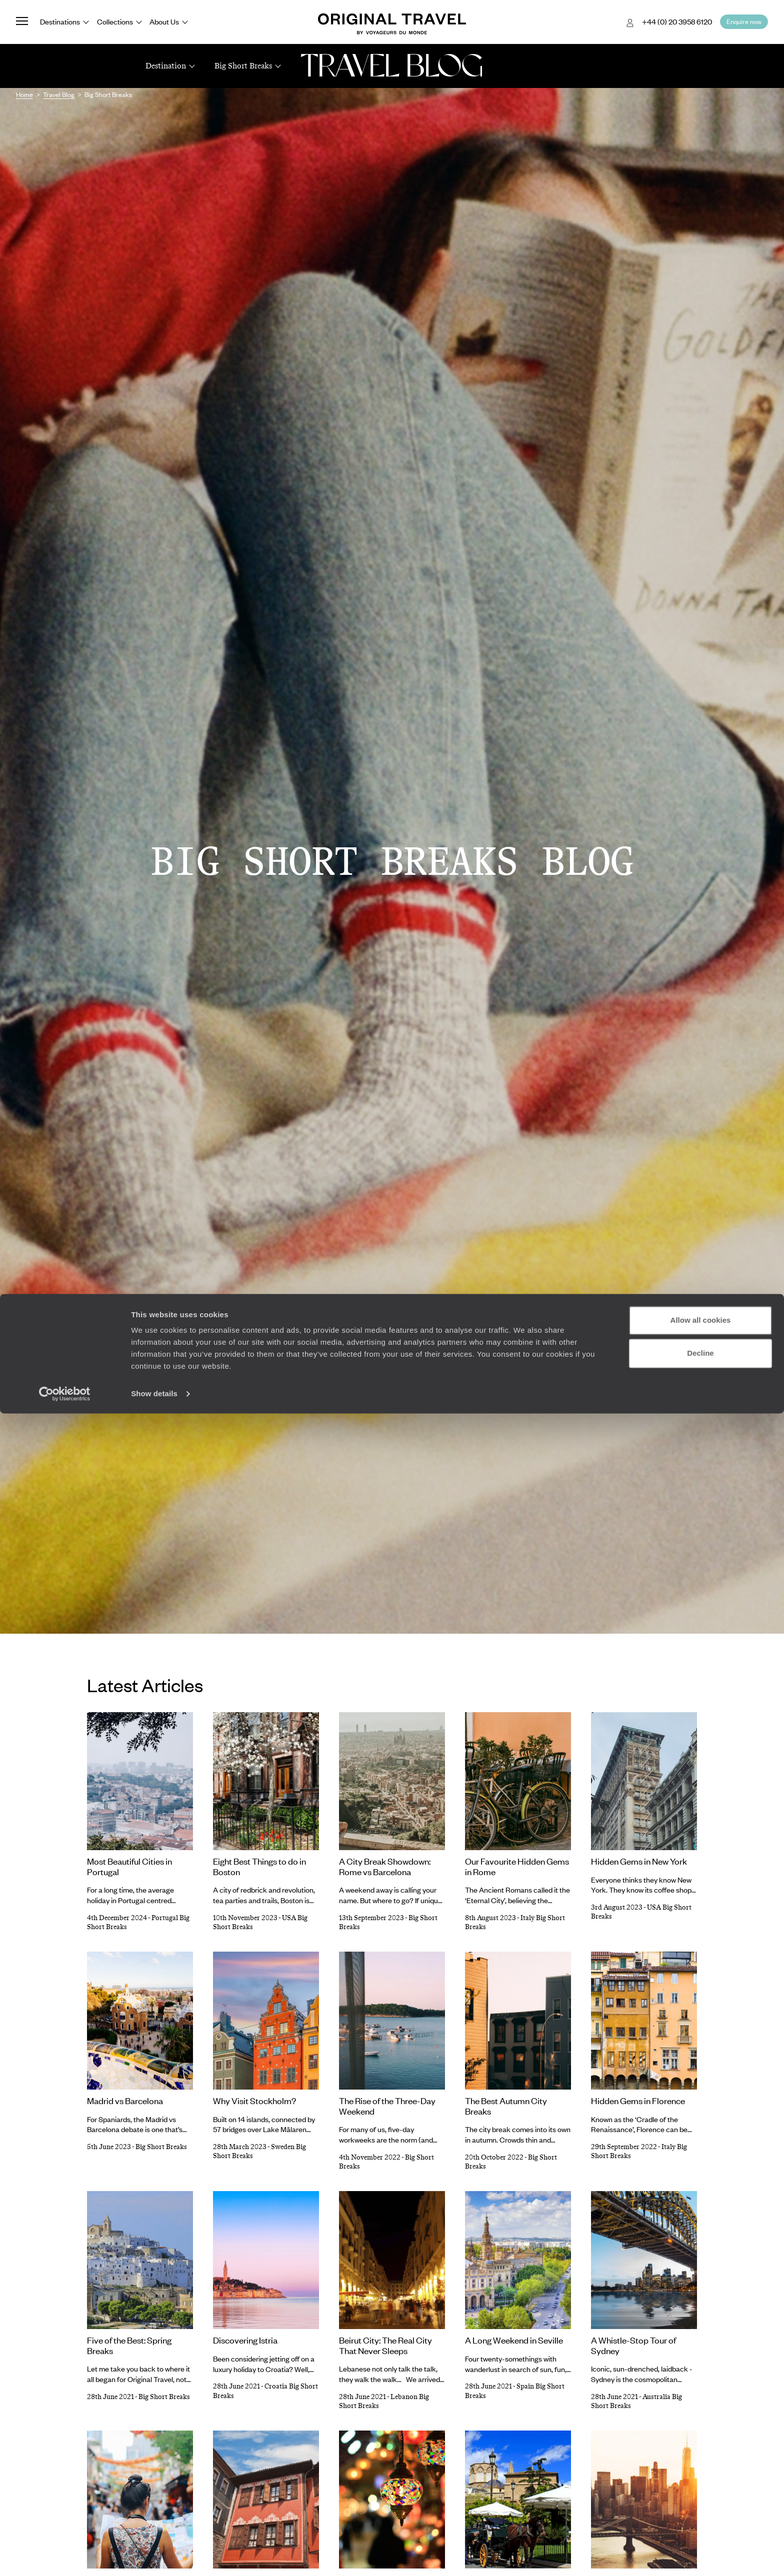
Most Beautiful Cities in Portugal (129, 1866)
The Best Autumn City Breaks (506, 2106)
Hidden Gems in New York (639, 1861)
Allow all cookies (700, 2483)
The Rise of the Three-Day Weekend (387, 2106)
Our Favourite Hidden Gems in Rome (517, 1866)
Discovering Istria (245, 2340)
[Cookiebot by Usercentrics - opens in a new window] (64, 2556)
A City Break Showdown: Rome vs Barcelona (384, 1866)
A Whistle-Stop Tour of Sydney (633, 2345)
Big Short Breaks (161, 2147)
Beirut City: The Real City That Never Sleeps (385, 2345)
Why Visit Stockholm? (254, 2101)
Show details (154, 2556)
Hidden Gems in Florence (638, 2101)
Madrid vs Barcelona (125, 2101)
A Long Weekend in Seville (514, 2340)
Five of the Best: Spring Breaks (129, 2345)
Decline (700, 2515)
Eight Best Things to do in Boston (259, 1866)
